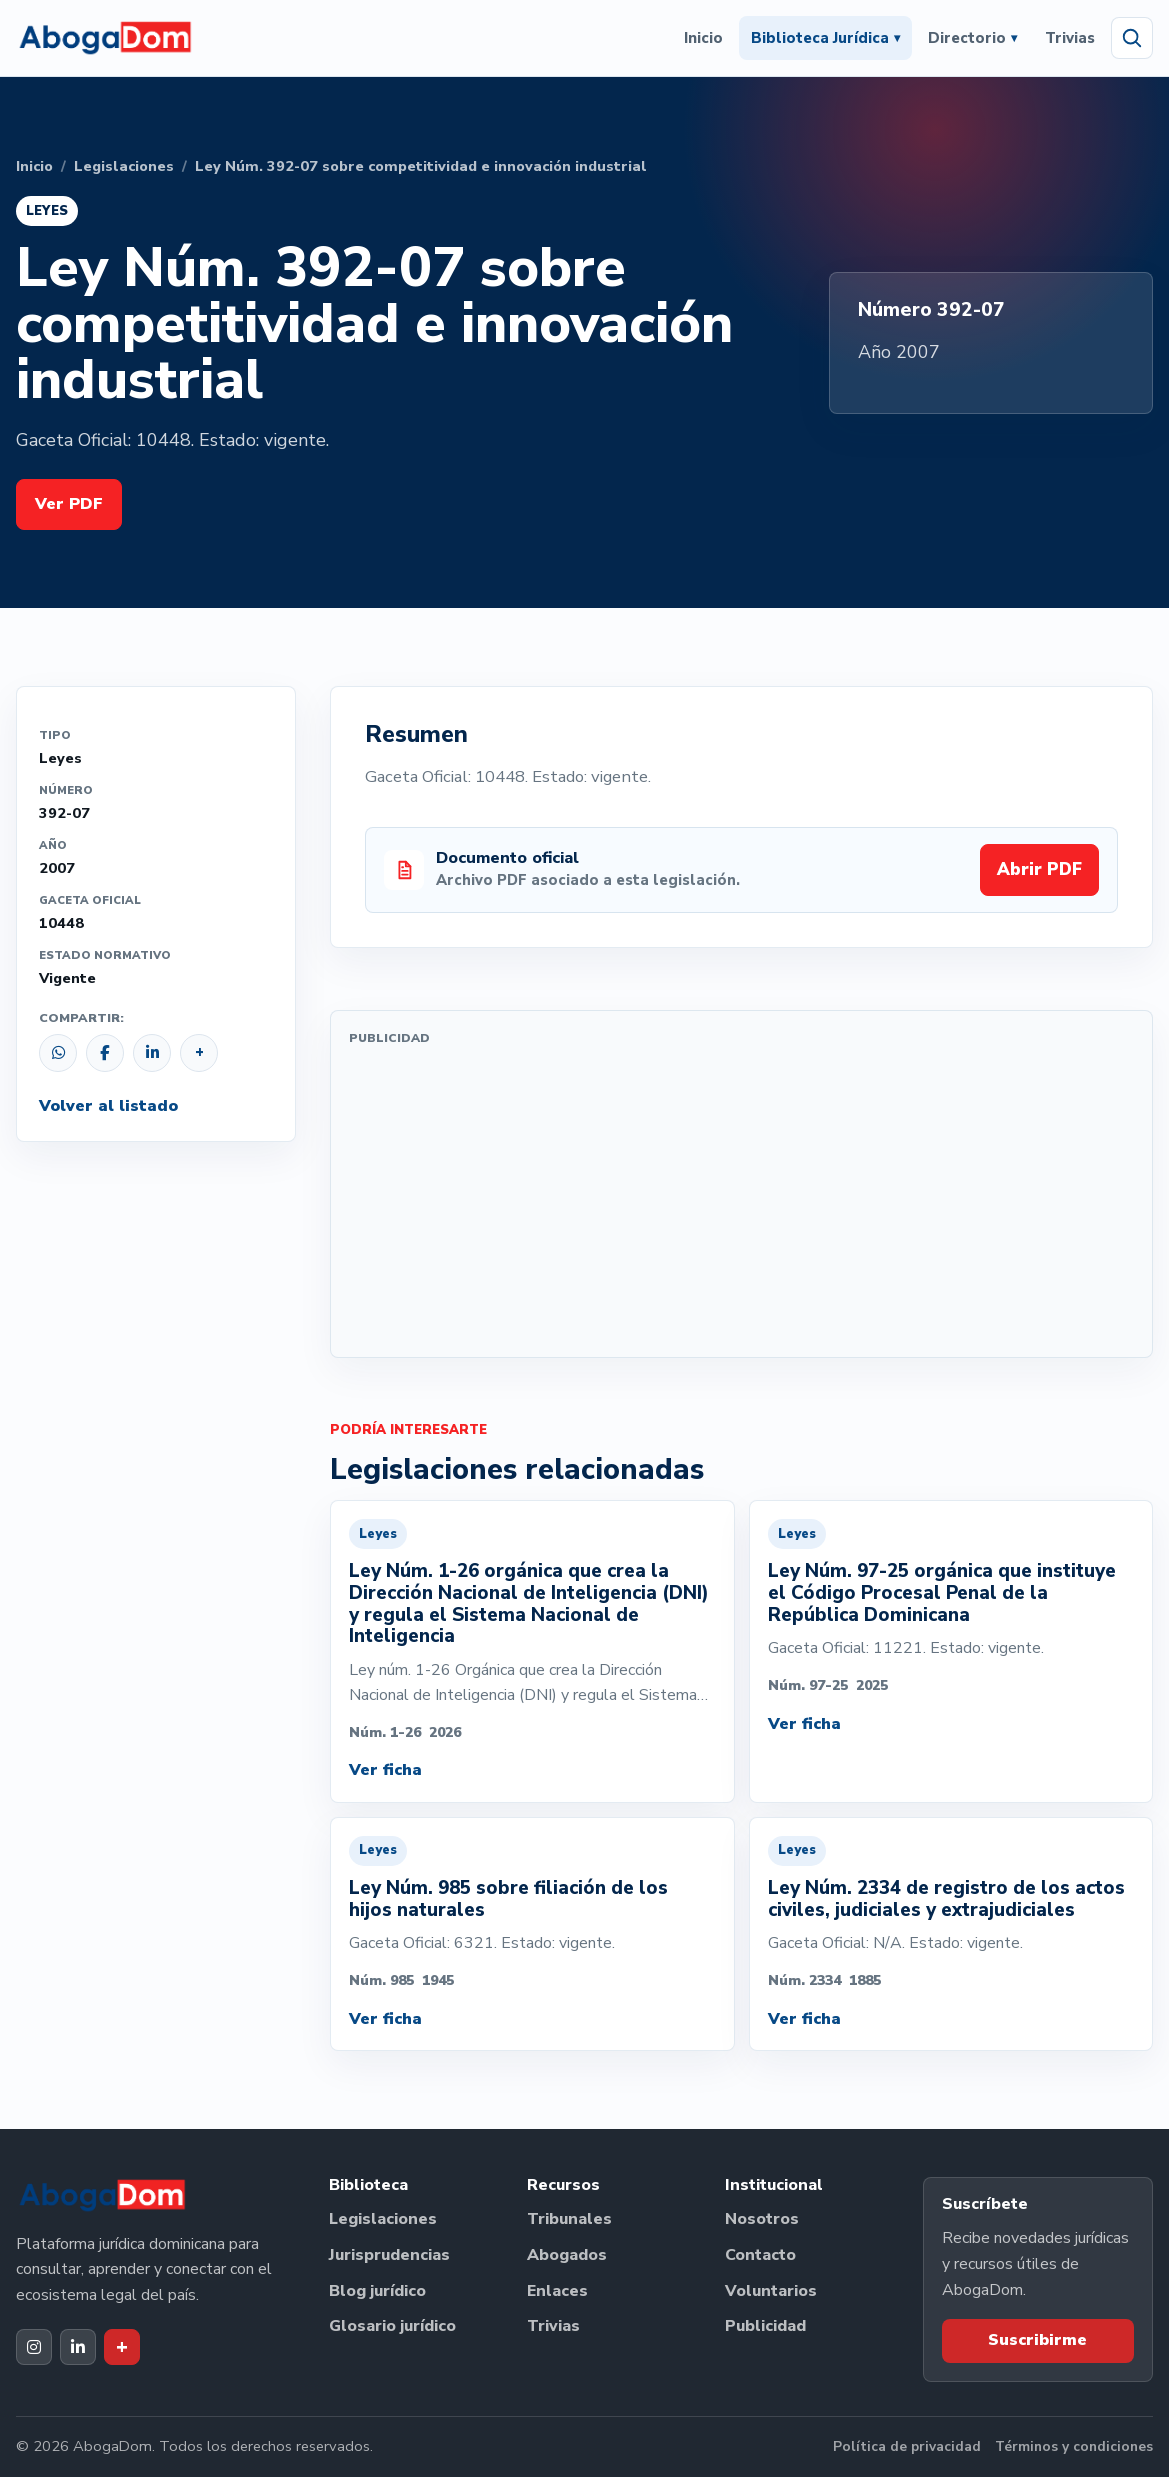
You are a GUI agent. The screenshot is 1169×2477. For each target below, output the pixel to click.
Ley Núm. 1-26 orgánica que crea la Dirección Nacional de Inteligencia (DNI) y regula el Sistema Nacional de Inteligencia (529, 1603)
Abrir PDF (1039, 869)
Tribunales (569, 2219)
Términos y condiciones (1074, 2446)
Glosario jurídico (392, 2326)
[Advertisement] (741, 1199)
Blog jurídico (377, 2291)
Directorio (972, 38)
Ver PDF (69, 504)
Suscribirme (1037, 2340)
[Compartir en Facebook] (105, 1053)
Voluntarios (771, 2291)
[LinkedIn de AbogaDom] (78, 2347)
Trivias (1070, 38)
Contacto (760, 2255)
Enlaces (557, 2291)
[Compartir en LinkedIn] (152, 1053)
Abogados (567, 2255)
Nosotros (762, 2219)
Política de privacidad (907, 2446)
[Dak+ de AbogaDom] (122, 2347)
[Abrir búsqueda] (1132, 38)
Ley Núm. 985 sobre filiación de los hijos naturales (508, 1899)
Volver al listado (108, 1106)
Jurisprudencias (389, 2255)
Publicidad (765, 2326)
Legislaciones (124, 166)
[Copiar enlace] (199, 1053)
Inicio (703, 38)
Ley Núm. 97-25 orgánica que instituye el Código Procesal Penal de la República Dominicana (942, 1592)
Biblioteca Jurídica (825, 38)
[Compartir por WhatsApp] (58, 1053)
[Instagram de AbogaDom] (34, 2347)
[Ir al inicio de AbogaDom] (105, 38)
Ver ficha (385, 1770)
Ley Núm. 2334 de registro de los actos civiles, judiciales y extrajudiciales (946, 1899)
